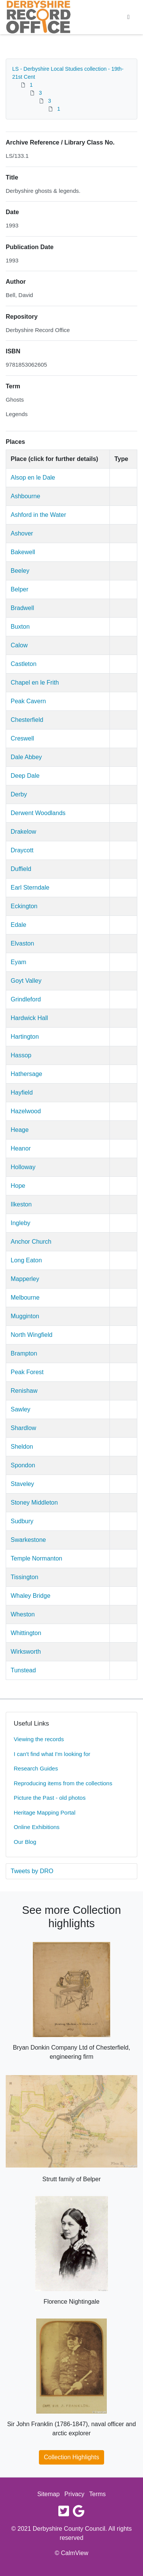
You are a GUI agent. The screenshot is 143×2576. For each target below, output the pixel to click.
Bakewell (23, 552)
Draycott (22, 850)
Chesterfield (27, 720)
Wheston (23, 1614)
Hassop (21, 1055)
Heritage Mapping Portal (45, 1812)
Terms (97, 2494)
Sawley (21, 1409)
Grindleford (26, 999)
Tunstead (23, 1670)
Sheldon (22, 1446)
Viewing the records (39, 1739)
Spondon (23, 1465)
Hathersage (26, 1074)
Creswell (22, 738)
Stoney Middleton (34, 1502)
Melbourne (25, 1297)
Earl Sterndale (30, 887)
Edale (18, 925)
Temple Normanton (36, 1558)
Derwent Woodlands (38, 813)
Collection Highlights (71, 2457)
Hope (18, 1185)
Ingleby (21, 1223)
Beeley (20, 570)
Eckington (24, 906)
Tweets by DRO (32, 1871)
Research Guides (36, 1768)
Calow (19, 645)
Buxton (20, 626)
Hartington (25, 1036)
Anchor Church (31, 1241)
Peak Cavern (28, 701)
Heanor (21, 1148)
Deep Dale (25, 775)
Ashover (22, 533)
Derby (19, 794)
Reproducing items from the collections (63, 1783)
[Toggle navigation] (128, 17)
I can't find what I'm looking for (52, 1754)
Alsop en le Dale (33, 477)
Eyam (18, 962)
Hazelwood (26, 1111)
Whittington (26, 1633)
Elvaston (22, 943)
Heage (20, 1130)
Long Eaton (26, 1260)
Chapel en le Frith (35, 682)
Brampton (24, 1353)
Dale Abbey (26, 757)
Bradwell (22, 608)
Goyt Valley (26, 980)
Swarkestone (28, 1540)
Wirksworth (26, 1651)
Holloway (23, 1167)
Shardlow (23, 1428)
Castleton (24, 664)
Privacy (74, 2494)
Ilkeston (21, 1204)
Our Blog (25, 1842)
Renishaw (24, 1390)
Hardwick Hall (29, 1018)
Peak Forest (27, 1372)
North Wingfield (31, 1335)
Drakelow (23, 831)
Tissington (24, 1577)
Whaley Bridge (30, 1595)
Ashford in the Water (38, 515)
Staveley (22, 1484)
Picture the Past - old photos (49, 1797)
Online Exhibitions (36, 1827)
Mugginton (25, 1316)
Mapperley (25, 1279)
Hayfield (22, 1092)
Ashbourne (25, 496)
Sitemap (48, 2494)
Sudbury (22, 1521)
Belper (19, 589)
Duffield (21, 869)
